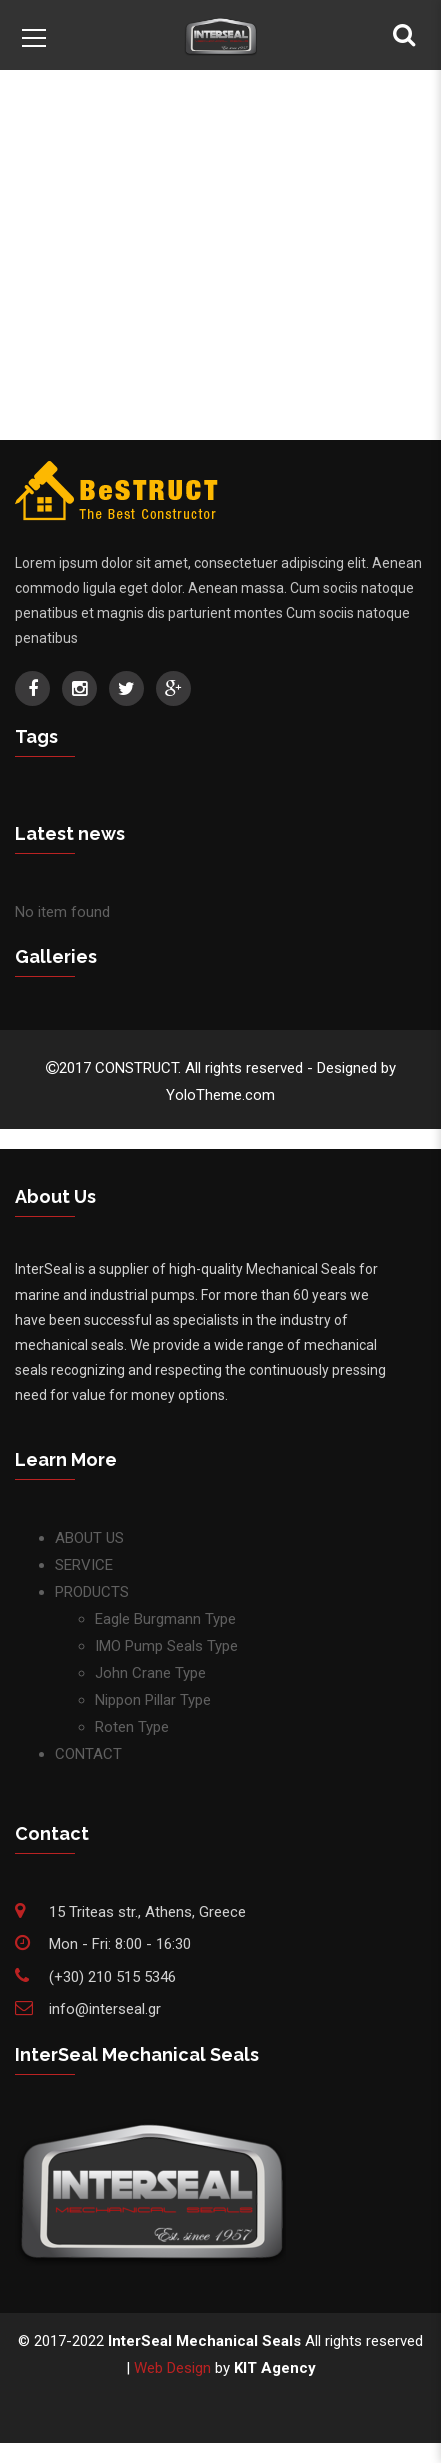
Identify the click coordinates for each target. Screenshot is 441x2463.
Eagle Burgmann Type (165, 1619)
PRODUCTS (92, 1592)
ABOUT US (89, 1538)
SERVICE (84, 1565)
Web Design (172, 2368)
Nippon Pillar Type (153, 1700)
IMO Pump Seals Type (166, 1646)
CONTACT (88, 1754)
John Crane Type (150, 1673)
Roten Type (132, 1727)
